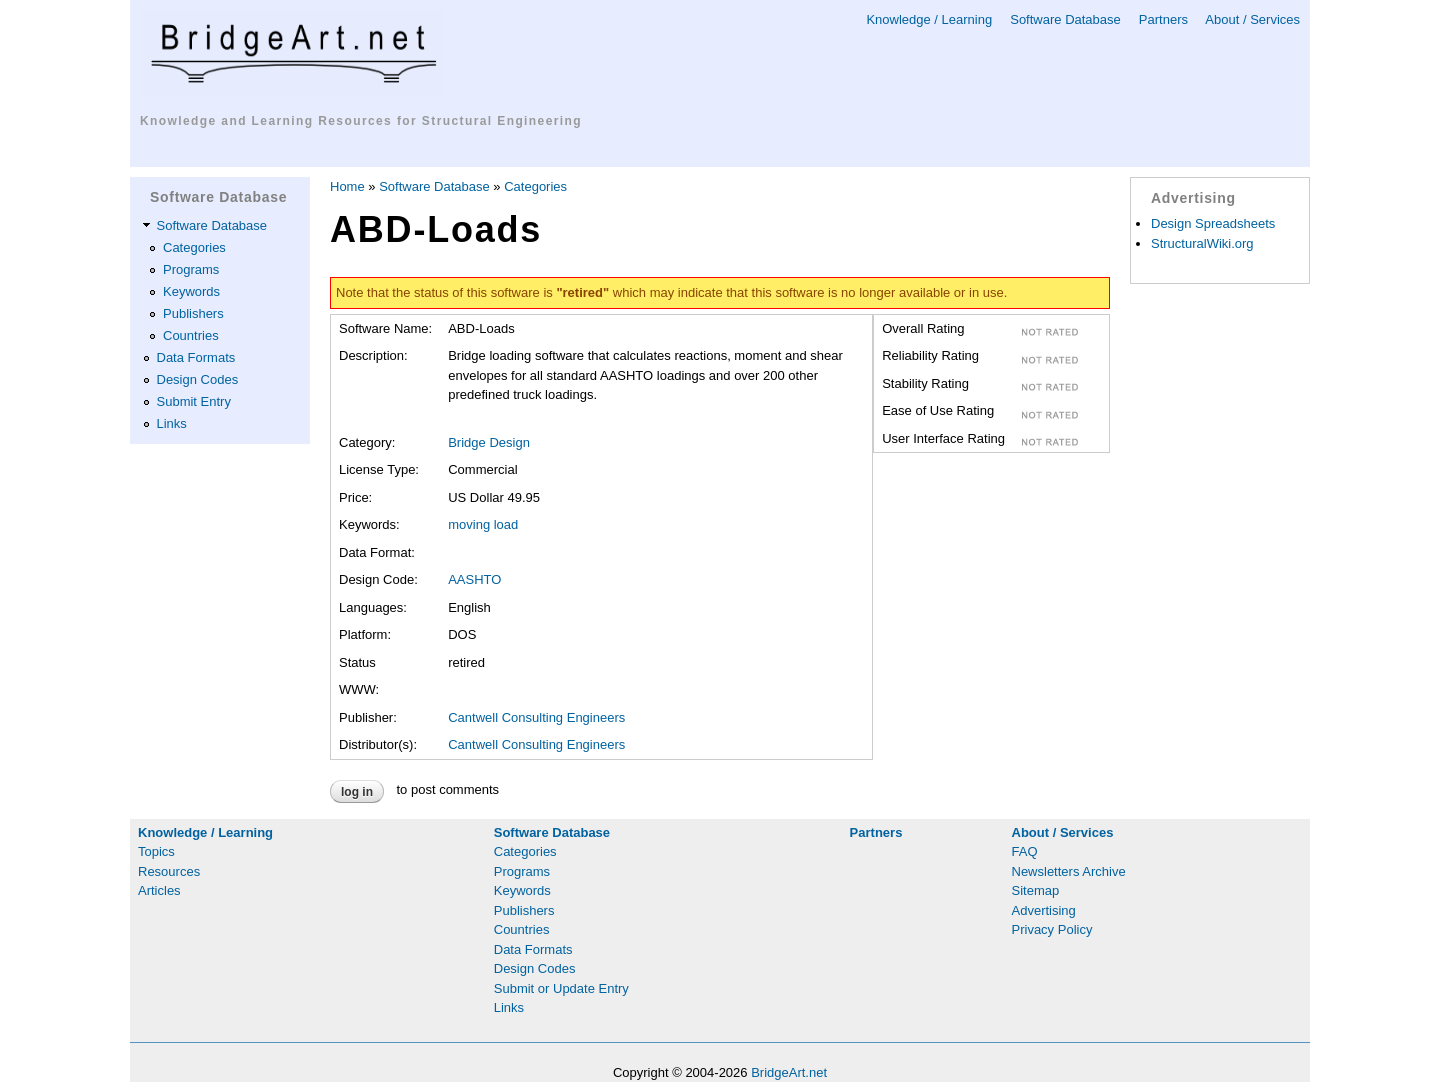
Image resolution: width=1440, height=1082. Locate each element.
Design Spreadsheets (1213, 223)
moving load (483, 524)
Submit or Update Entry (561, 988)
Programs (191, 269)
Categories (194, 247)
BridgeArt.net (789, 1072)
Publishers (193, 313)
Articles (159, 890)
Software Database (1065, 19)
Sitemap (1036, 890)
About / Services (1252, 19)
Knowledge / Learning (929, 19)
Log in (357, 792)
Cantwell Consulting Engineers (536, 717)
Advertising (1044, 910)
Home (347, 186)
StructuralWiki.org (1202, 243)
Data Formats (196, 357)
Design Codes (198, 379)
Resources (169, 871)
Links (172, 423)
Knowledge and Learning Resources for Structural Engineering (361, 121)
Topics (156, 851)
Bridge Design (489, 442)
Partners (1163, 19)
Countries (191, 335)
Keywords (191, 291)
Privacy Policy (1052, 929)
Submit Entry (194, 401)
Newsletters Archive (1069, 871)
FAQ (1025, 851)
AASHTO (474, 579)
